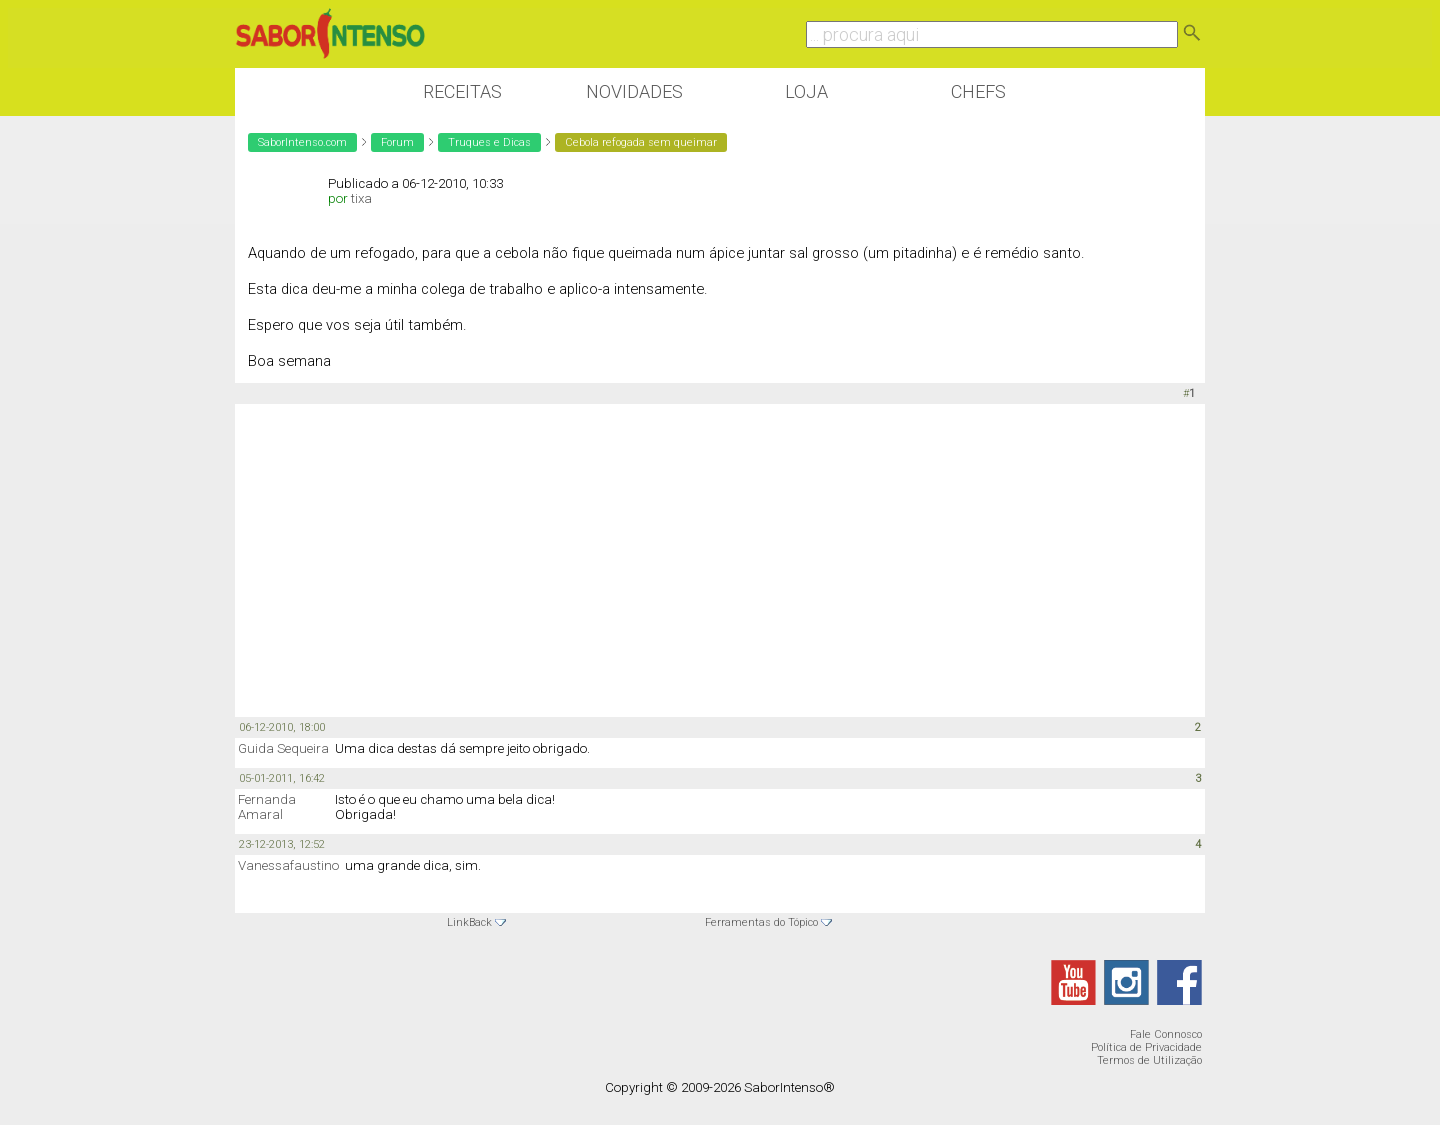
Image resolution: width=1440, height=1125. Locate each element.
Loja (806, 91)
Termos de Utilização (1149, 1060)
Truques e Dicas (489, 142)
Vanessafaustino (288, 865)
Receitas (462, 91)
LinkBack (469, 922)
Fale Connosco (1166, 1034)
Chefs (978, 91)
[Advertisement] (720, 559)
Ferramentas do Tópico (761, 922)
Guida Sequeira (283, 748)
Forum (397, 142)
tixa (361, 198)
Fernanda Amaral (267, 807)
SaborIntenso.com (302, 142)
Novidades (634, 91)
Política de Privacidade (1146, 1047)
